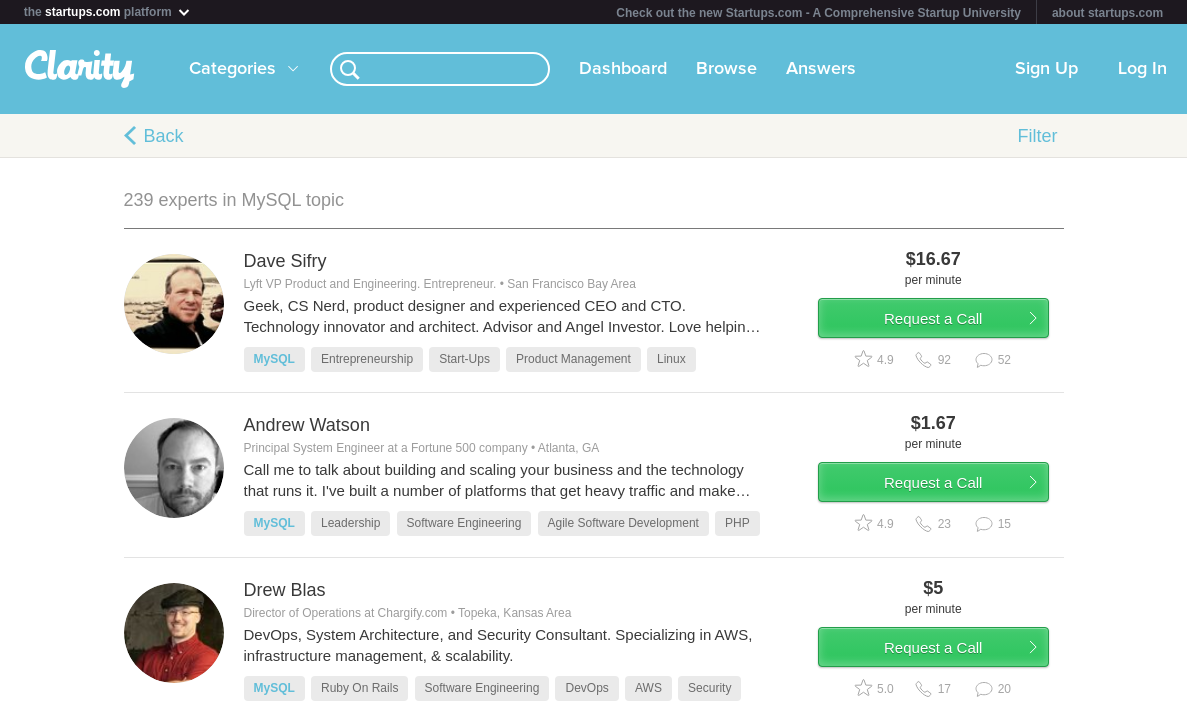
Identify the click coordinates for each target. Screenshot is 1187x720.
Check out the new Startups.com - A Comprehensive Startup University (818, 13)
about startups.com (1107, 13)
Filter (1038, 136)
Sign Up (1046, 69)
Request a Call (946, 323)
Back (164, 136)
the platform (108, 11)
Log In (1142, 69)
